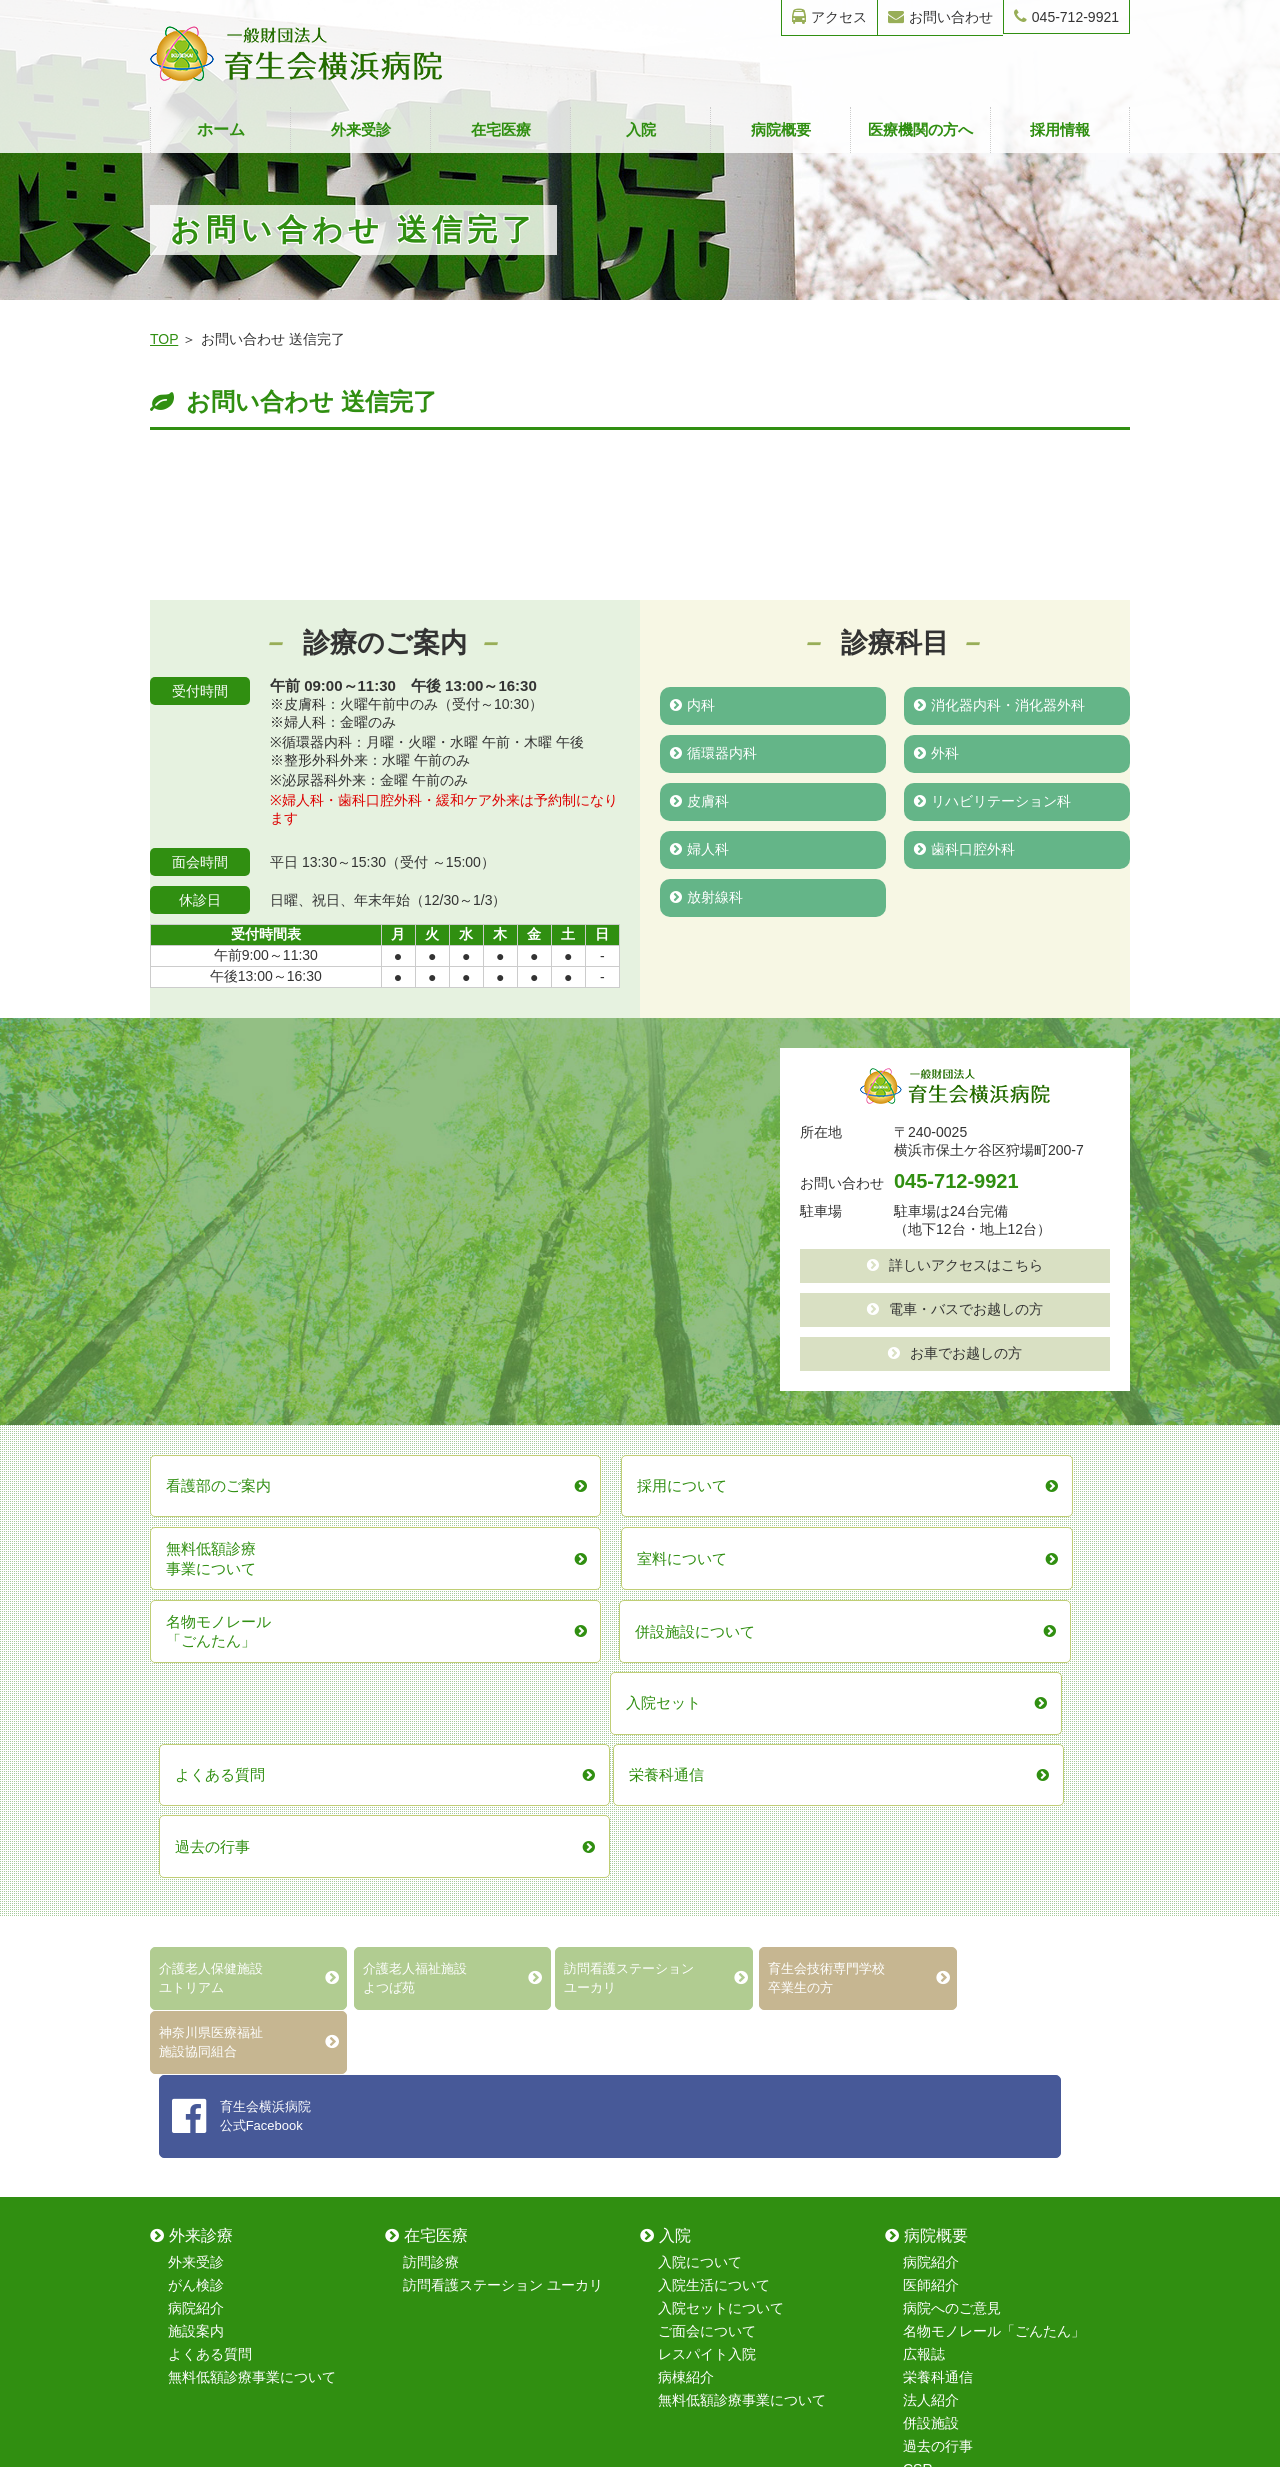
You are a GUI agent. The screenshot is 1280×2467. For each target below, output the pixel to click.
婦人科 (699, 849)
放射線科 (706, 897)
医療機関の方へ (920, 129)
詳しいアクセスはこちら (955, 1265)
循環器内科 (713, 753)
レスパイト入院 (707, 1907)
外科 (936, 753)
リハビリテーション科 (992, 801)
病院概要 (781, 129)
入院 (641, 129)
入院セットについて (721, 1861)
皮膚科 (699, 801)
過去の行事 (938, 1999)
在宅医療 (501, 129)
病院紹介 (196, 1861)
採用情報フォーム (959, 2182)
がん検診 (196, 1838)
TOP (164, 339)
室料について (210, 2136)
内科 (692, 705)
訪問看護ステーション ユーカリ (503, 1838)
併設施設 (931, 1976)
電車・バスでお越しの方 (955, 1309)
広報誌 (924, 1907)
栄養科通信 (938, 1930)
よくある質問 (210, 1907)
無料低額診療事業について (252, 1930)
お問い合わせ (940, 16)
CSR (918, 2022)
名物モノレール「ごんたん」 (994, 1884)
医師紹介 (931, 1838)
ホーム (221, 129)
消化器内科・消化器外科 (999, 705)
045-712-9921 (1066, 16)
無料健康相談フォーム (973, 2159)
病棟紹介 (686, 1930)
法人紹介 (931, 1953)
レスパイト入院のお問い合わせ (1001, 2205)
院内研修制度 (445, 2159)
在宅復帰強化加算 (224, 2182)
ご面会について (707, 1884)
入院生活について (714, 1838)
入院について (700, 1815)
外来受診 (361, 129)
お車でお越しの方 (955, 1353)
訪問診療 (431, 1815)
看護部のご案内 (452, 2113)
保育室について (452, 2136)
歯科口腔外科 (964, 849)
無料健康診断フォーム (973, 2136)
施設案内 (196, 1884)
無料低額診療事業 (224, 2205)
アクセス (829, 16)
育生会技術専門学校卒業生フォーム (1015, 2113)
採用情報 (1060, 129)
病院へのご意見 (952, 1861)
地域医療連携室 (217, 2090)
